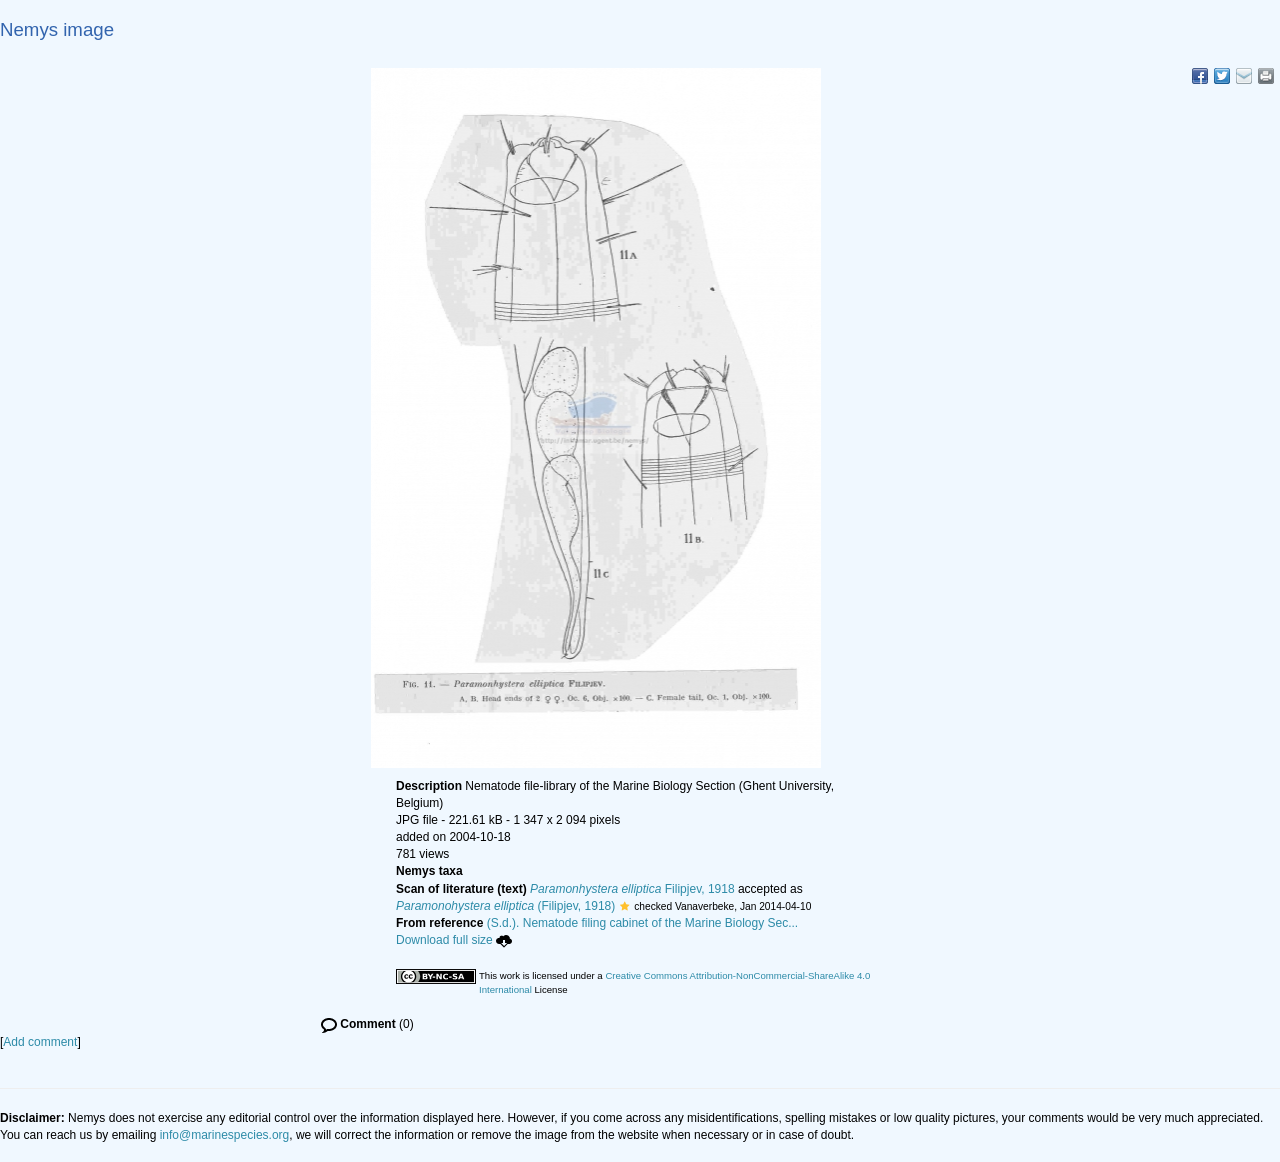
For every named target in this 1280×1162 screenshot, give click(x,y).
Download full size (454, 940)
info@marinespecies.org (225, 1135)
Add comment (40, 1042)
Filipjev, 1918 (632, 889)
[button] (624, 906)
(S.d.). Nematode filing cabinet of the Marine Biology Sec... (643, 923)
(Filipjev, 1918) (505, 906)
